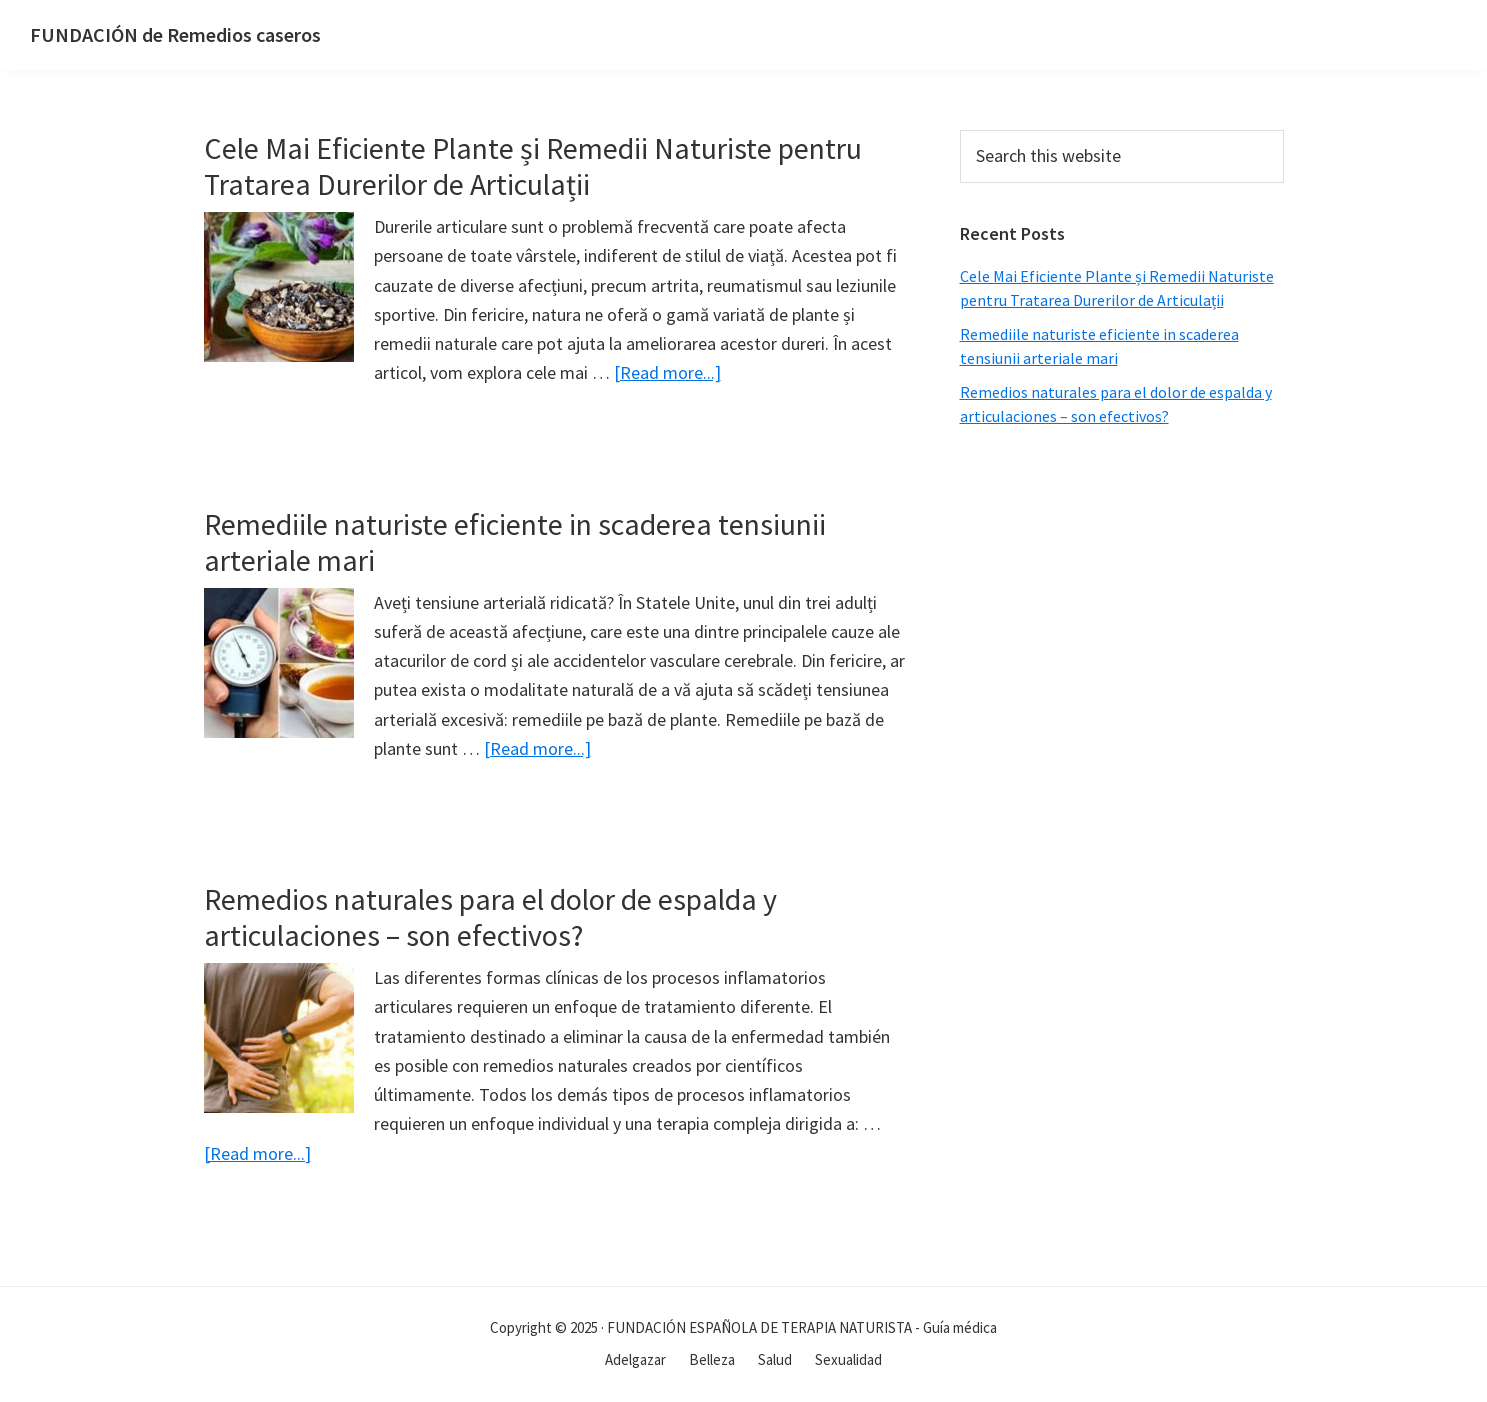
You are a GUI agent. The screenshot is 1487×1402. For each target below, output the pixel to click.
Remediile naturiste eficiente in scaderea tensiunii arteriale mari (515, 542)
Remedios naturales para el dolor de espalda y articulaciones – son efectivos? (490, 917)
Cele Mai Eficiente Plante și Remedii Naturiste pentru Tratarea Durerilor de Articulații (533, 166)
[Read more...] (667, 372)
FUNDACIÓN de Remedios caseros (175, 34)
